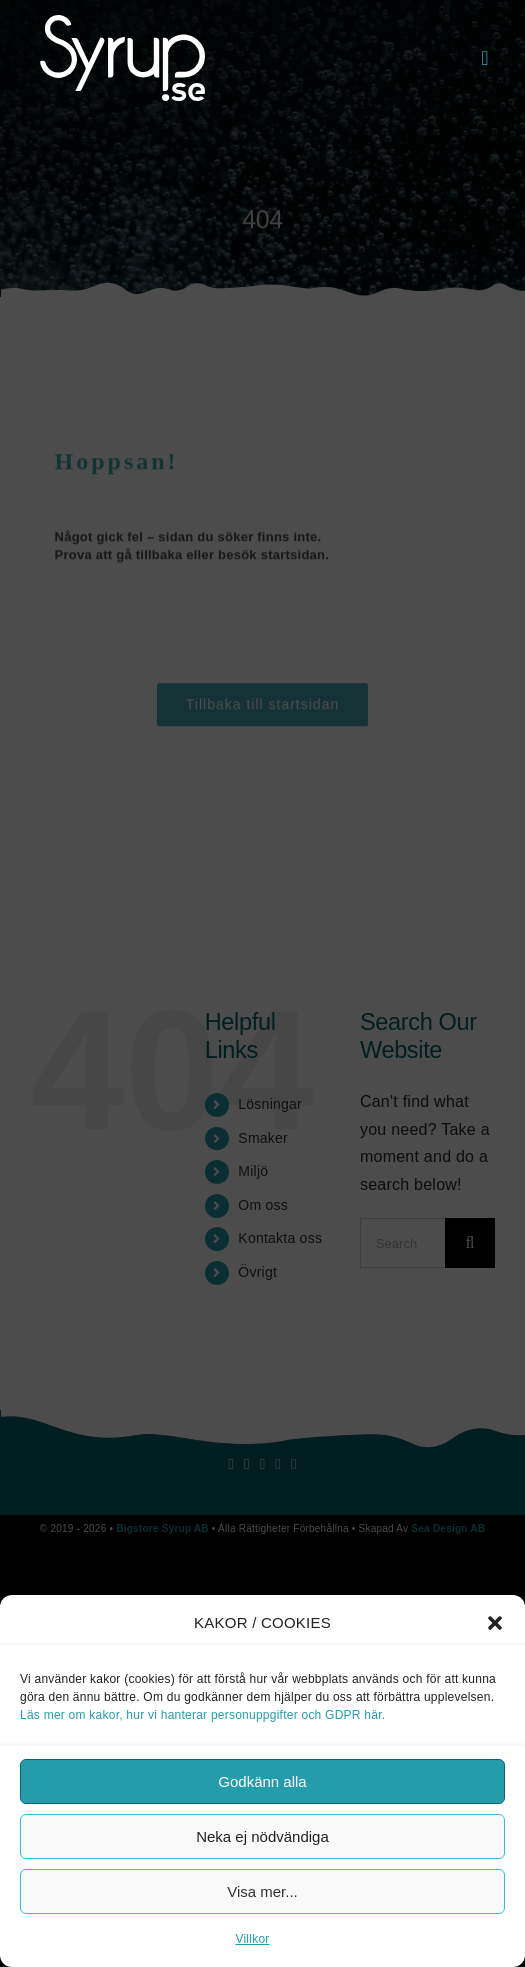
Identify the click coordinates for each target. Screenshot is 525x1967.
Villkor (252, 1939)
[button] (495, 1623)
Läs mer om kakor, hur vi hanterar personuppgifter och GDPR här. (202, 1715)
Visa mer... (262, 1891)
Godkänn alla (262, 1781)
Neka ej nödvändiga (262, 1836)
